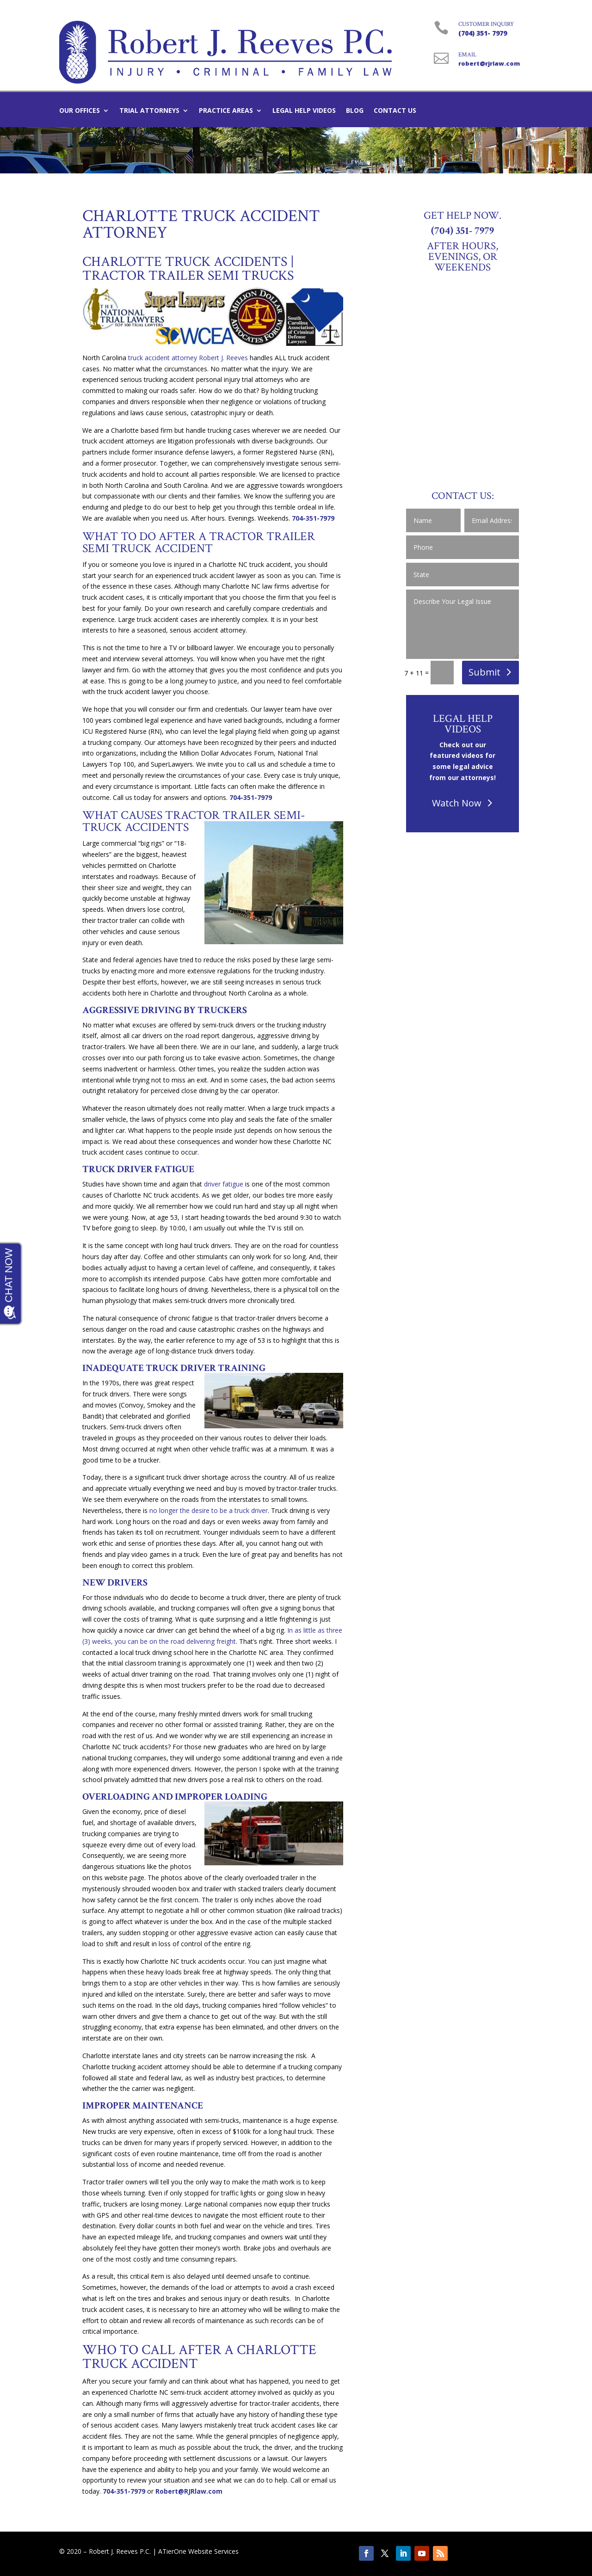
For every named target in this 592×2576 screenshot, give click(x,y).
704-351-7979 (313, 518)
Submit (484, 672)
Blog (355, 111)
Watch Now (456, 803)
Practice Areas (226, 111)
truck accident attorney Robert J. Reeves (188, 357)
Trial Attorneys (149, 111)
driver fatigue (223, 1184)
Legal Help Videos (304, 111)
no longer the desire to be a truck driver (208, 1510)
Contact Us (395, 111)
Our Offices (79, 111)
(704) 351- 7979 (482, 33)
